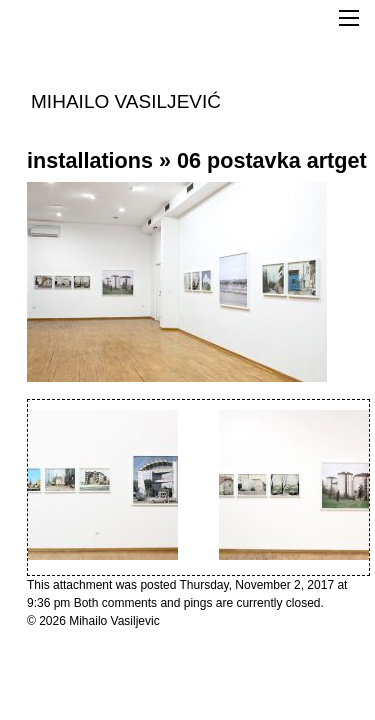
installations (90, 160)
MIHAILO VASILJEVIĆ (126, 101)
